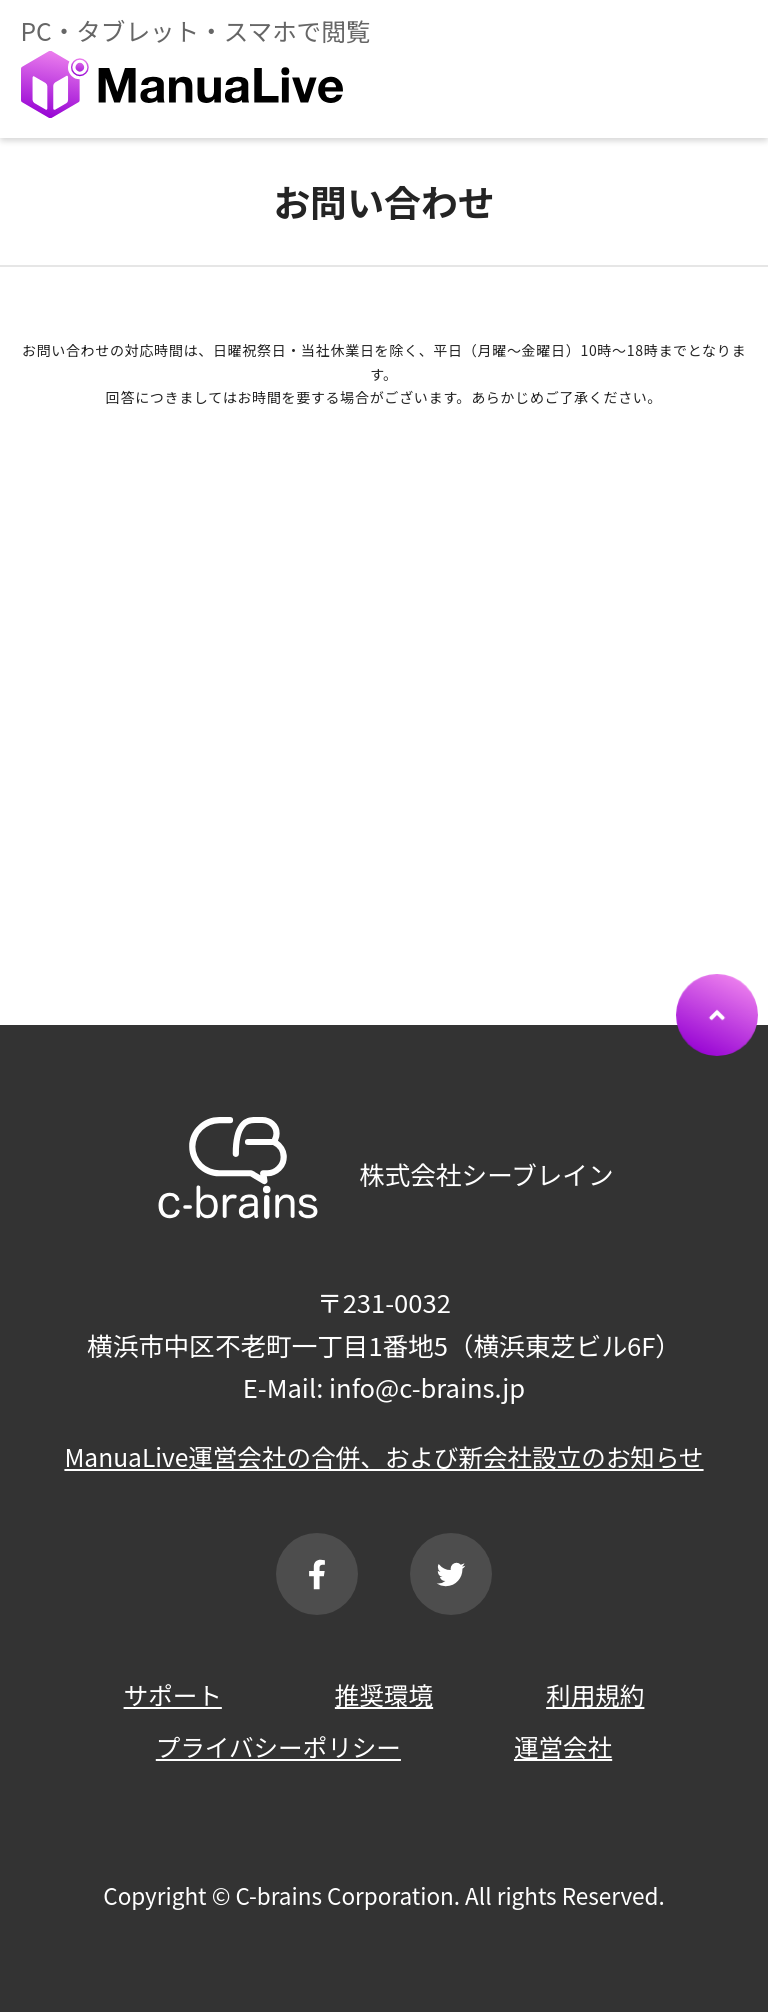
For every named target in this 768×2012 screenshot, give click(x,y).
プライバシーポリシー (278, 1746)
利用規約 (595, 1694)
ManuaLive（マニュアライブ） (181, 84)
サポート (173, 1694)
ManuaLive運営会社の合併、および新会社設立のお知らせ (383, 1456)
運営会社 (563, 1746)
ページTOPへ (717, 1055)
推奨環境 (384, 1694)
